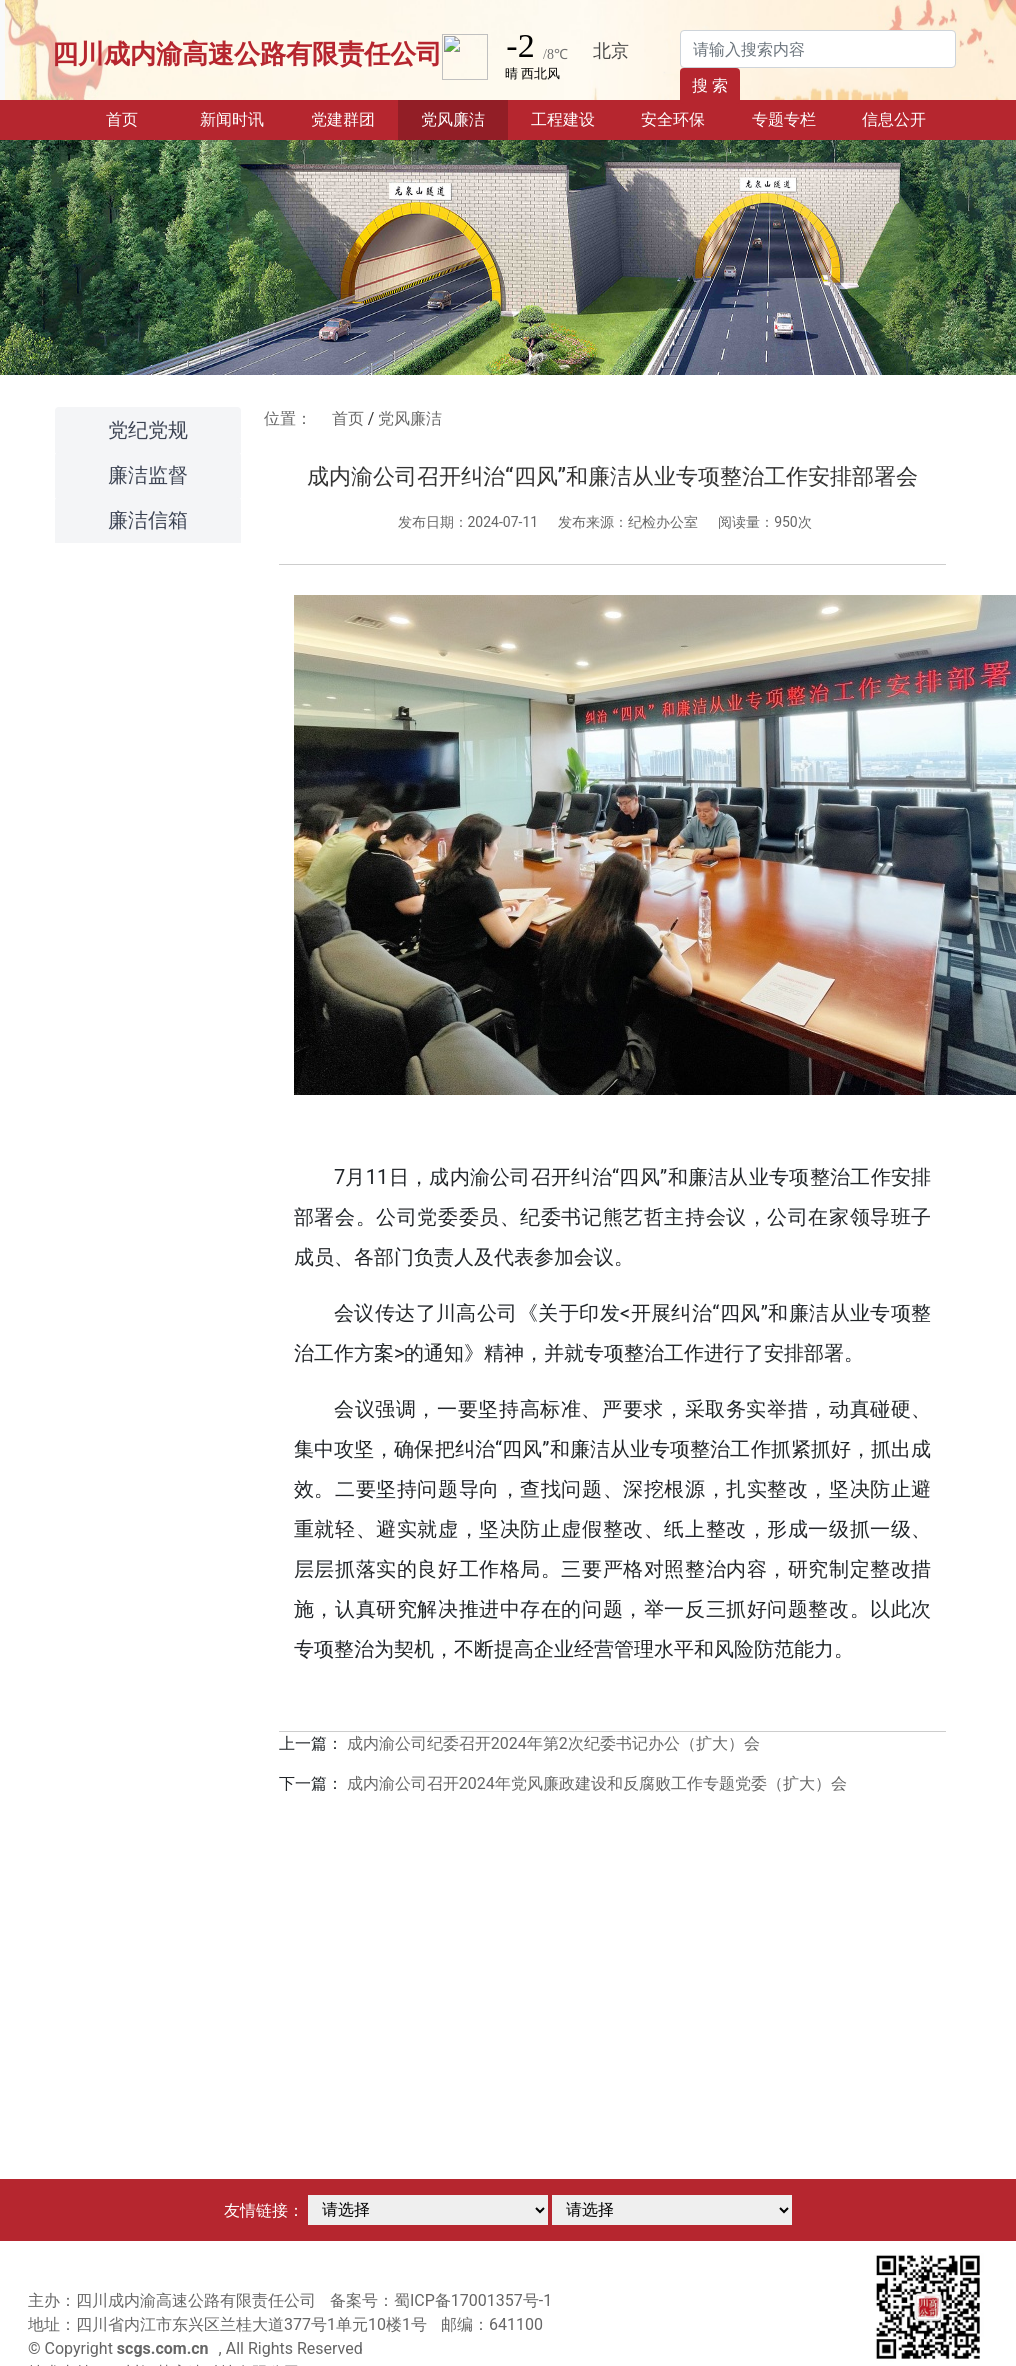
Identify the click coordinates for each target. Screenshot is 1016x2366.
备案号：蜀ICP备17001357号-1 (441, 2300)
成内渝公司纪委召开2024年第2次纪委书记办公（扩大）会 (553, 1743)
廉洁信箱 (148, 520)
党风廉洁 (410, 418)
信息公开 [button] (894, 119)
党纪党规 (148, 430)
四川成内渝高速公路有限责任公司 (247, 54)
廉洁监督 (148, 475)
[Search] (818, 49)
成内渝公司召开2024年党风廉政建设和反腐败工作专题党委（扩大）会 (597, 1783)
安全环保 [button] (673, 119)
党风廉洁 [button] (453, 119)
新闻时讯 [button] (232, 119)
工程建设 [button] (563, 119)
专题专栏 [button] (784, 119)
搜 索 (710, 85)
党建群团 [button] (343, 119)
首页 (141, 118)
